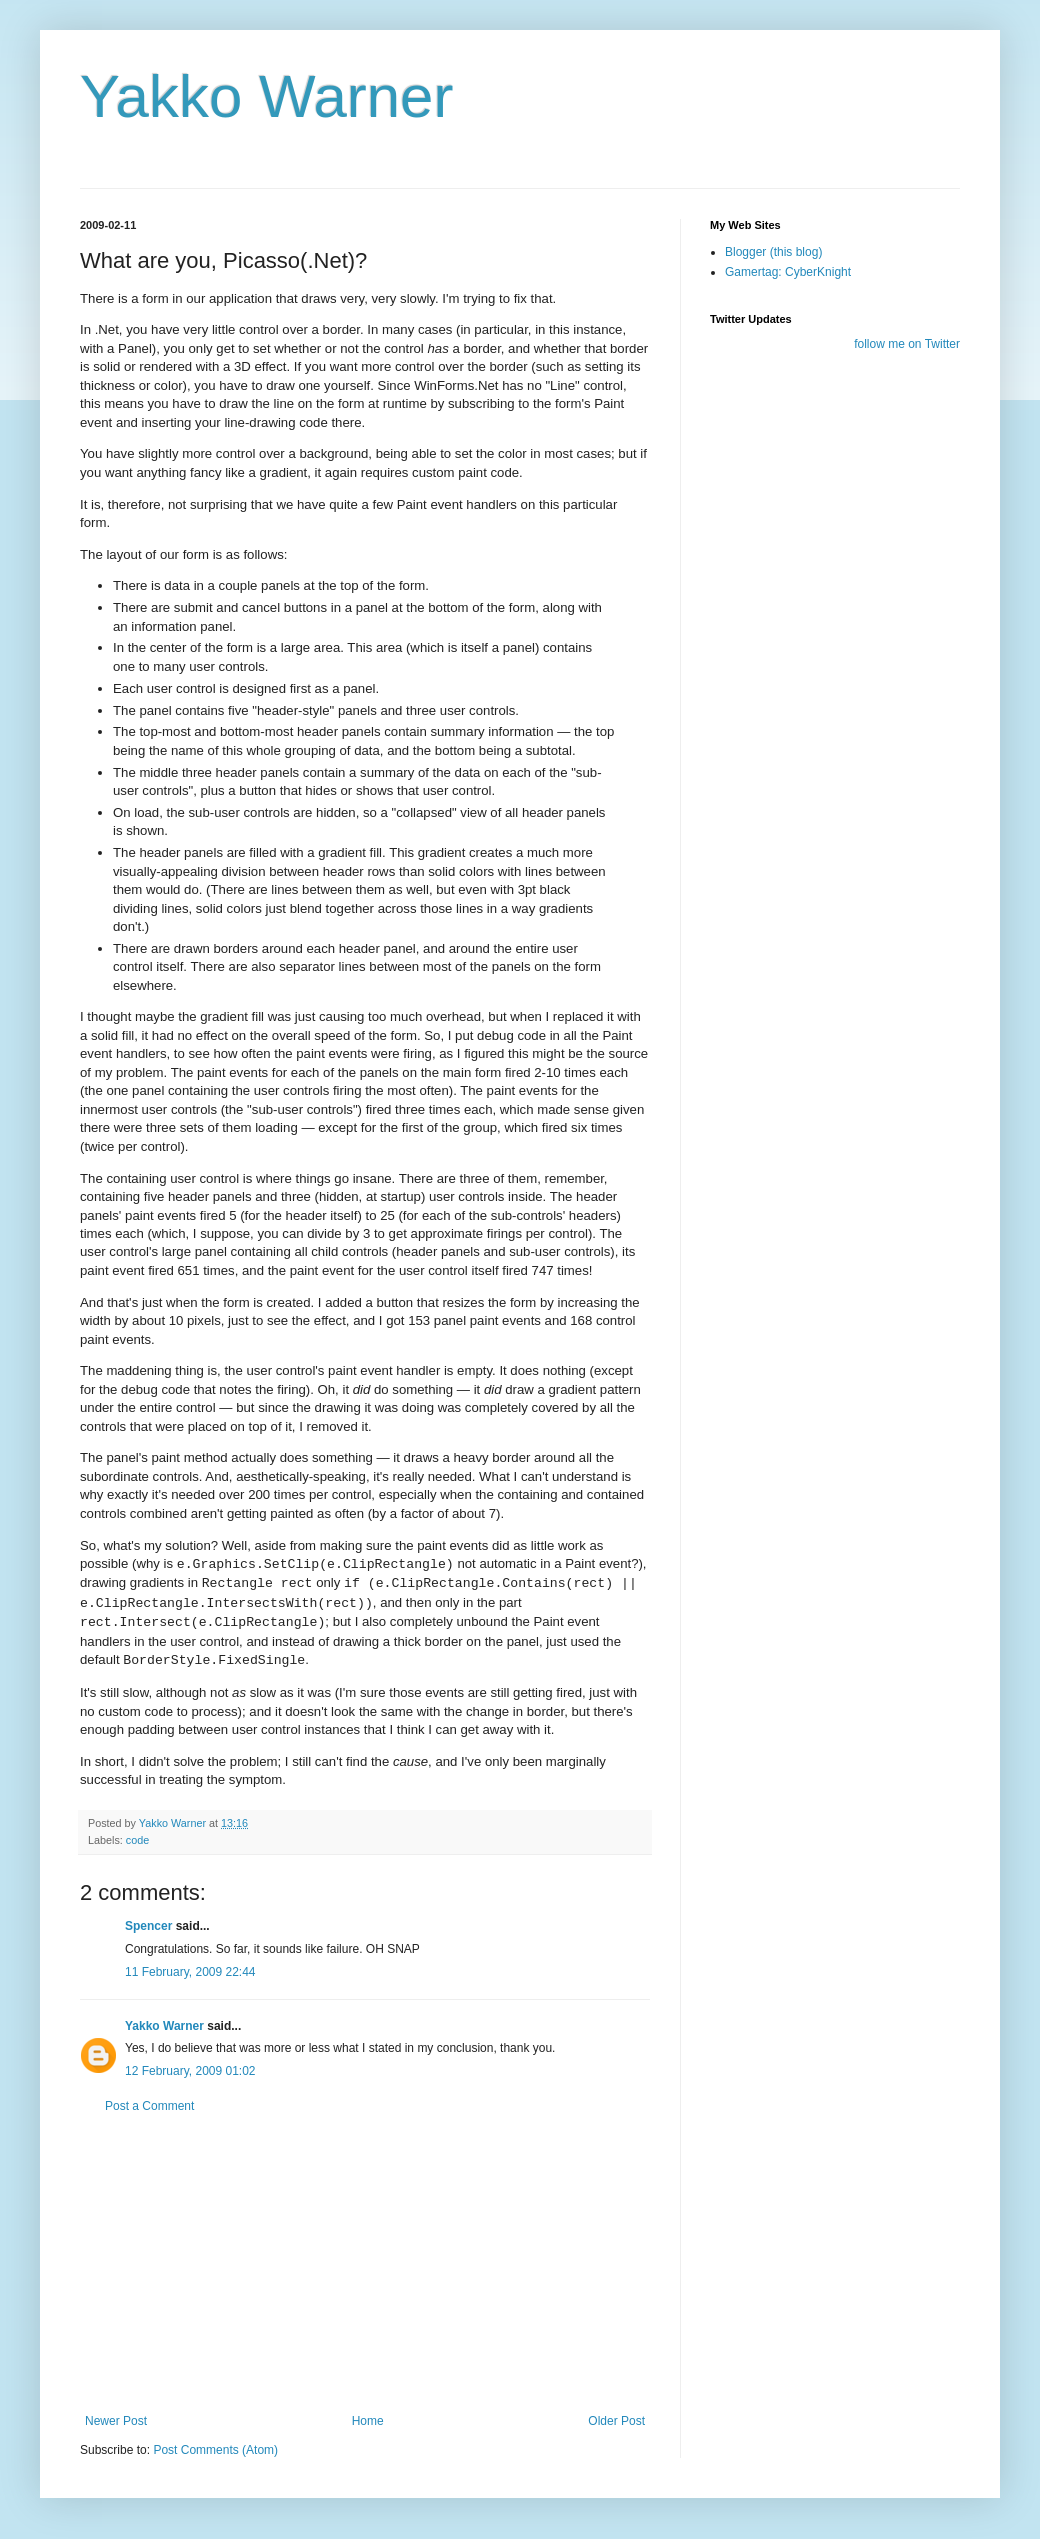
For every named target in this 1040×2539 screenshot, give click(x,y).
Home (368, 2421)
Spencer (148, 1926)
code (137, 1840)
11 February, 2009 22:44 (190, 1972)
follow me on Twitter (907, 344)
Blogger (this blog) (773, 252)
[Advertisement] (365, 2264)
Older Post (616, 2421)
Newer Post (116, 2421)
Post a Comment (149, 2106)
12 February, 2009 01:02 (190, 2071)
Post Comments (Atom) (215, 2450)
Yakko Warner (266, 96)
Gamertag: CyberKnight (788, 272)
